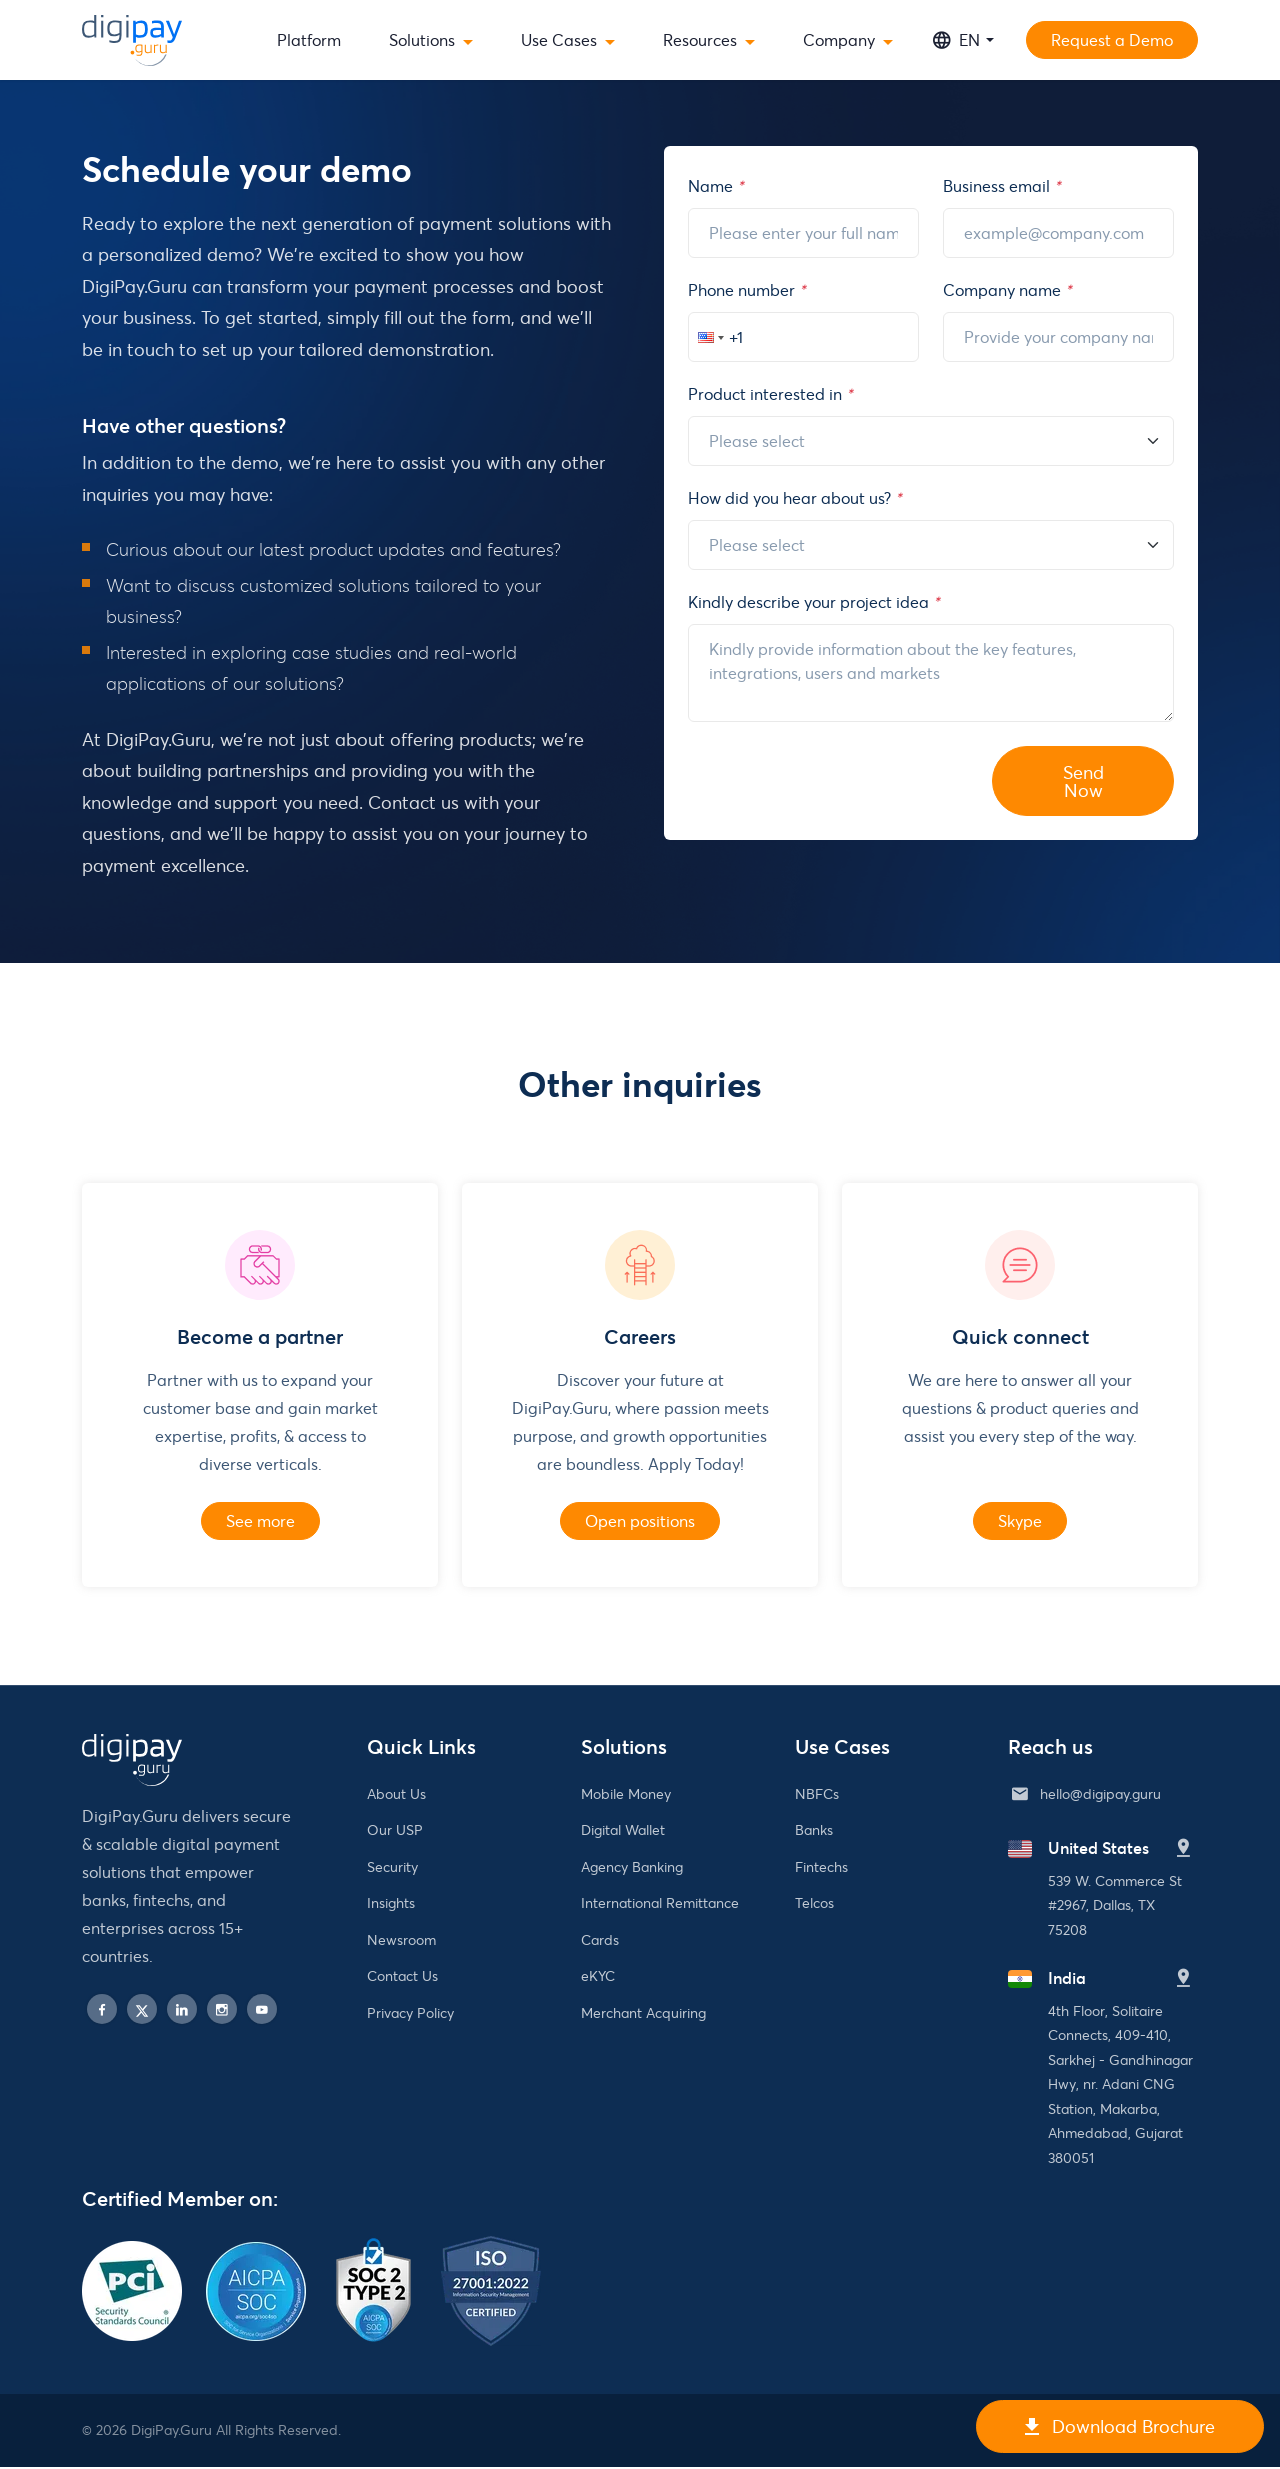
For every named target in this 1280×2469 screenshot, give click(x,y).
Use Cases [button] (559, 39)
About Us (396, 1795)
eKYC (598, 1977)
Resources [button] (700, 39)
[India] (1184, 1980)
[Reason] (931, 441)
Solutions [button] (422, 39)
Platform (309, 39)
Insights (391, 1904)
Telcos (814, 1904)
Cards (600, 1941)
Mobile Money (626, 1795)
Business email (1001, 185)
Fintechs (821, 1868)
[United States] (1184, 1850)
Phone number (746, 289)
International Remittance (660, 1904)
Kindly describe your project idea (813, 601)
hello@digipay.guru (1100, 1795)
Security (392, 1868)
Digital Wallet (623, 1831)
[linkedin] (182, 2011)
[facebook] (102, 2011)
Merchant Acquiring (643, 2014)
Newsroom (401, 1941)
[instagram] (222, 2011)
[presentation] (840, 777)
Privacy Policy (410, 2014)
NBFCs (817, 1795)
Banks (814, 1831)
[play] (262, 2011)
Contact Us (402, 1977)
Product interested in (770, 393)
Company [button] (839, 39)
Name (715, 185)
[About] (931, 545)
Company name (1007, 289)
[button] (709, 337)
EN (956, 40)
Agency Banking (632, 1868)
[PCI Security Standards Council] (132, 2254)
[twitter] (142, 2011)
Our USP (395, 1831)
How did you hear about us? (794, 497)
